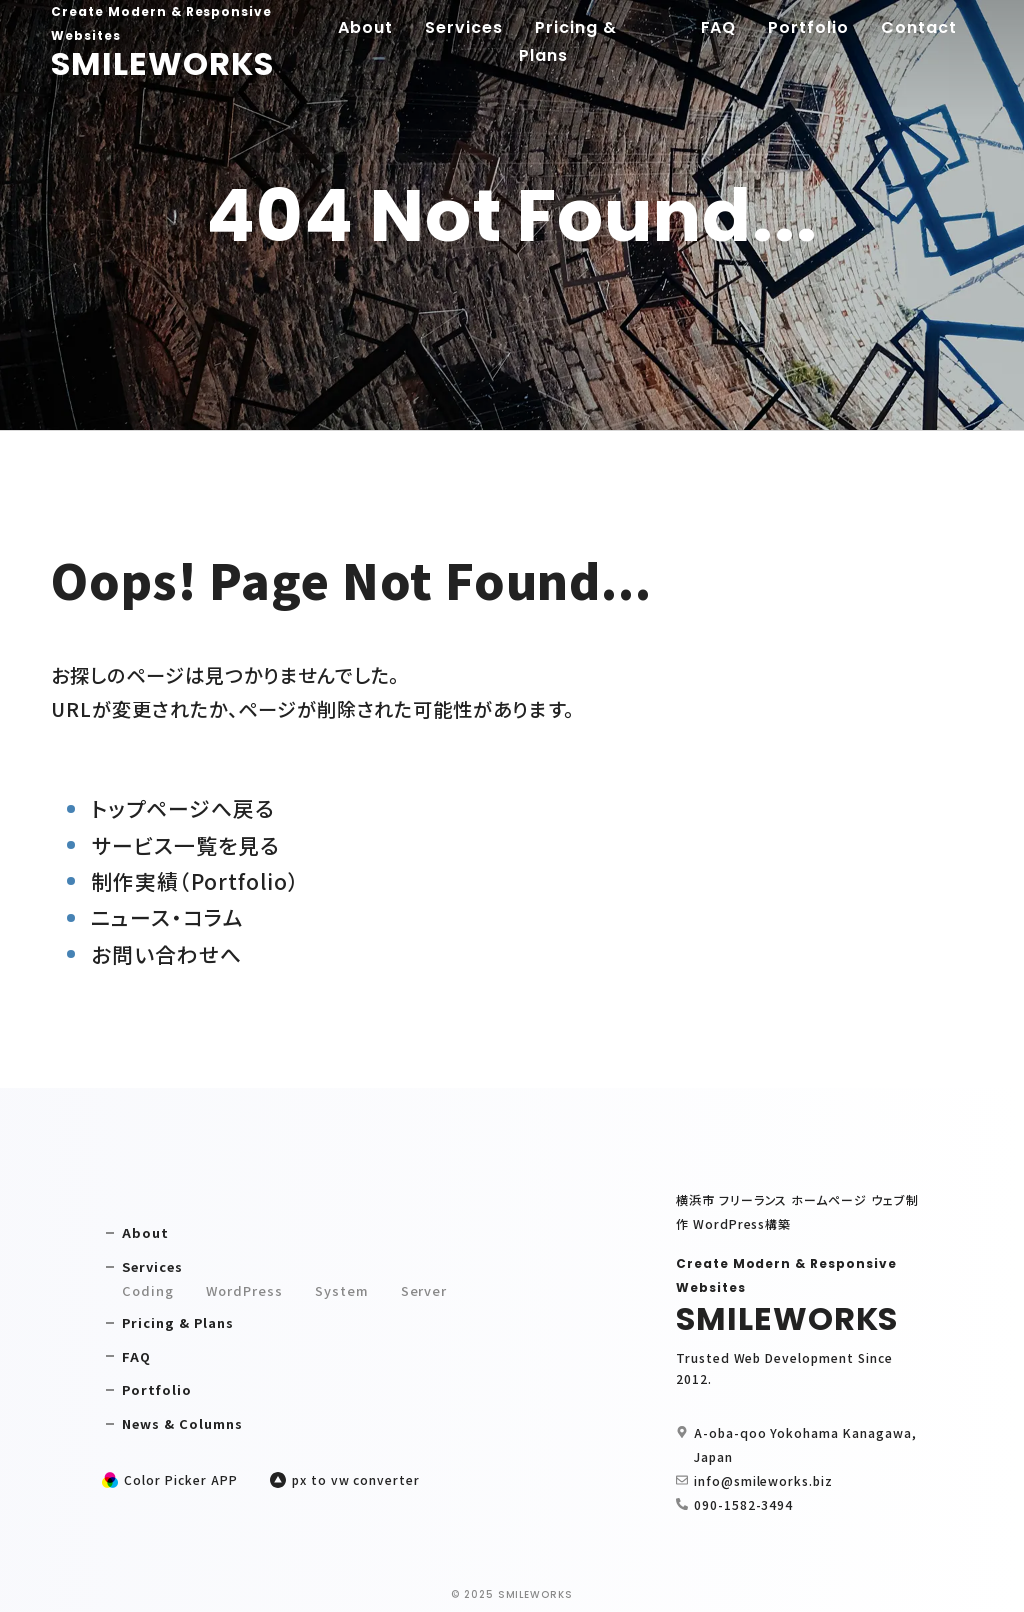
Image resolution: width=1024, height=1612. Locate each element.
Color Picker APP (180, 1479)
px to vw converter (356, 1479)
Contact (919, 27)
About (365, 27)
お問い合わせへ (166, 954)
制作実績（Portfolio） (195, 881)
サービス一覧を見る (185, 845)
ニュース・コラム (167, 917)
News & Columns (182, 1423)
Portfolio (808, 27)
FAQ (719, 27)
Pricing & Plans (568, 41)
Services (464, 27)
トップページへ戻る (183, 808)
